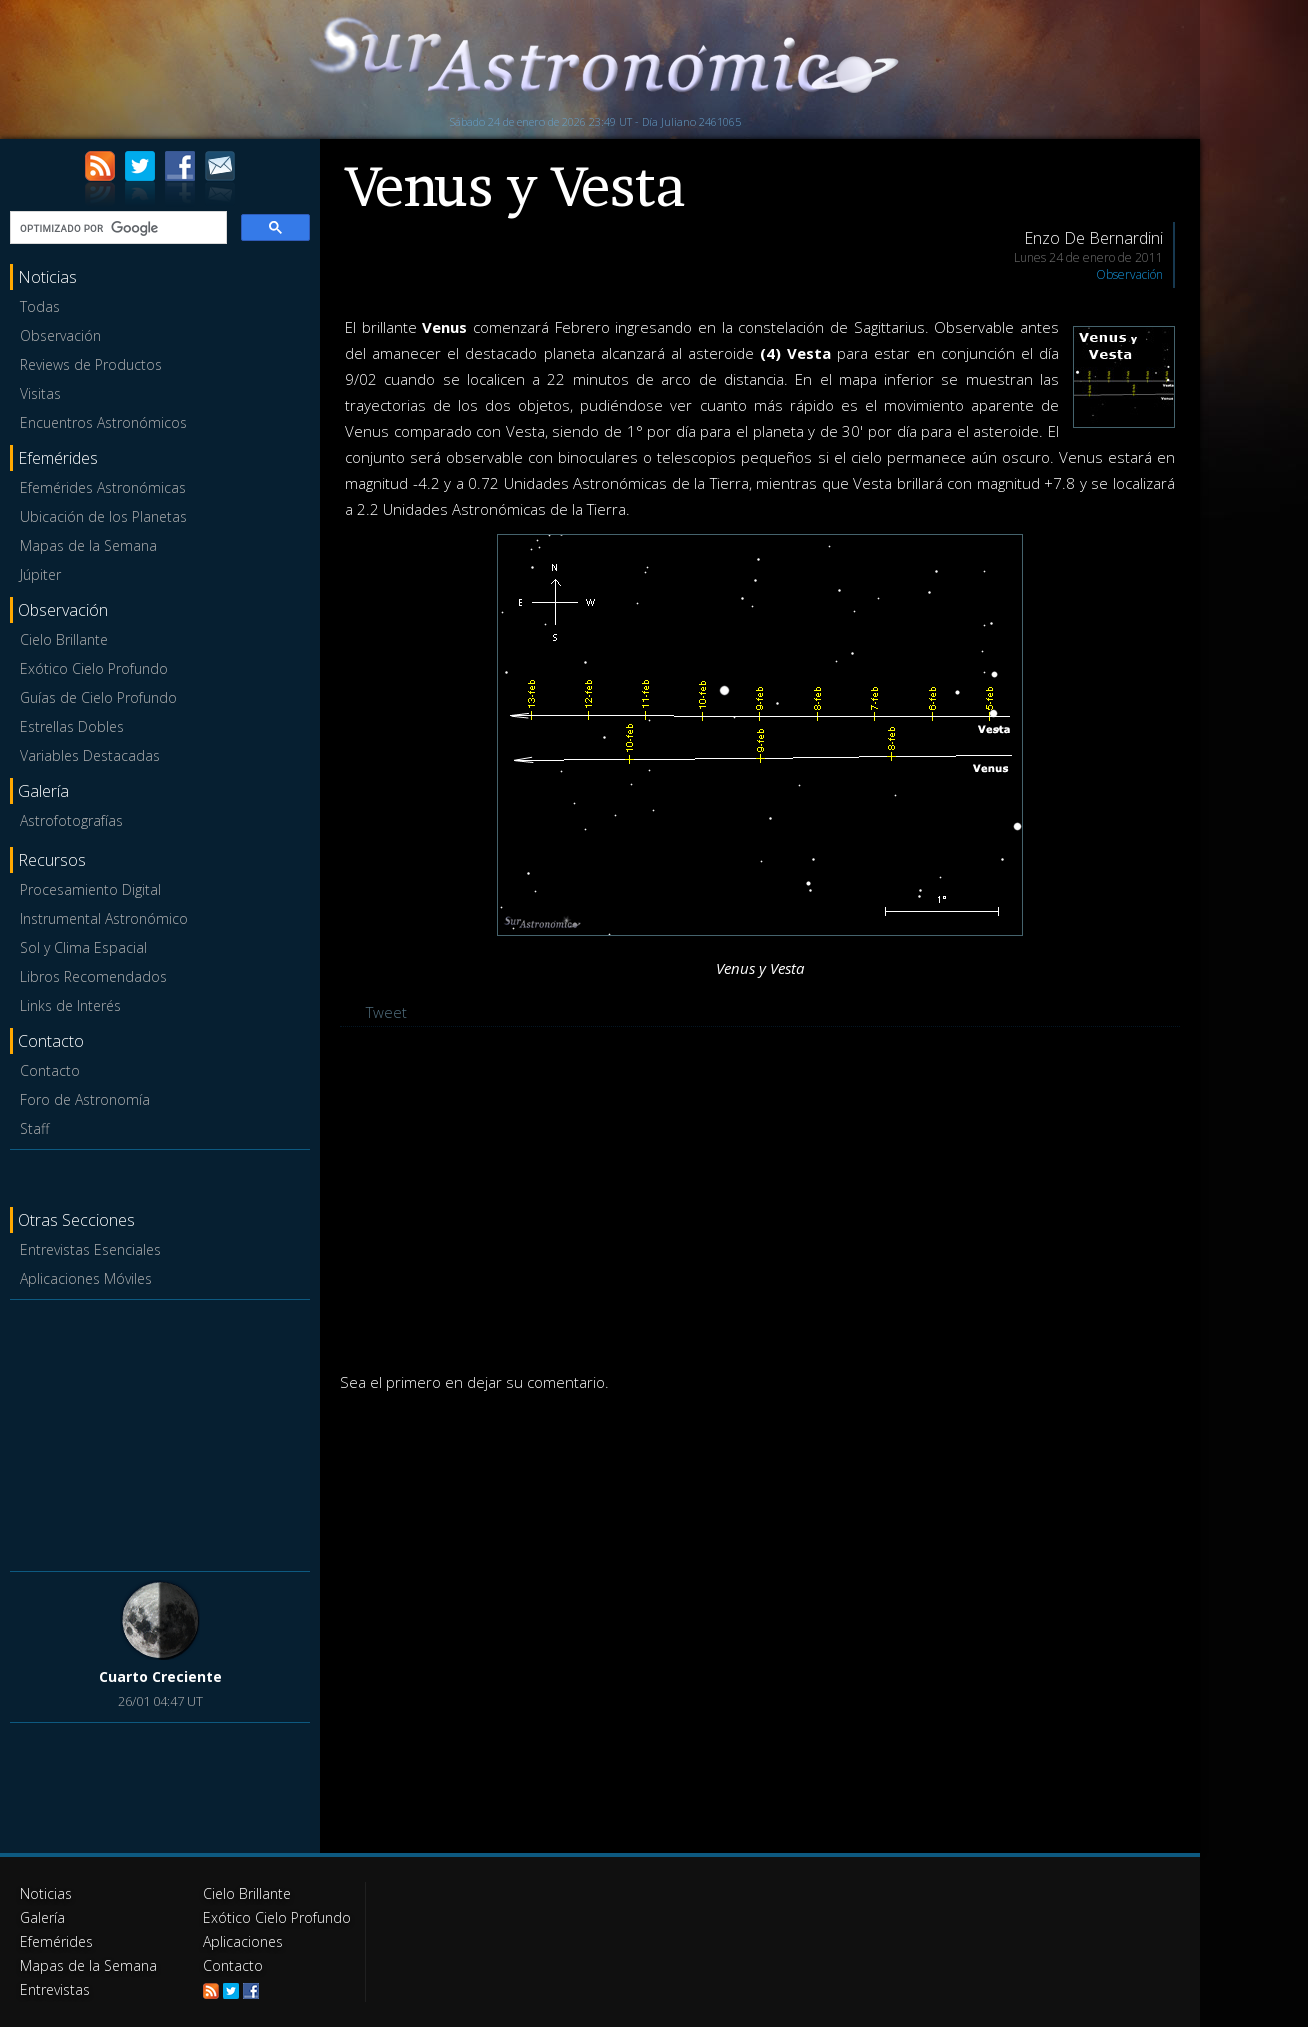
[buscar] (116, 228)
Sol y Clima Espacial (83, 947)
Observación (60, 335)
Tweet (386, 1012)
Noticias (46, 1893)
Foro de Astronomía (85, 1099)
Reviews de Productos (91, 364)
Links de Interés (70, 1005)
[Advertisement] (160, 1432)
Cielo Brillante (64, 639)
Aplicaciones (243, 1941)
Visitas (40, 393)
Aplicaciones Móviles (86, 1278)
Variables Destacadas (90, 755)
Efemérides (56, 1941)
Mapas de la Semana (88, 545)
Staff (34, 1128)
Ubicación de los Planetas (103, 516)
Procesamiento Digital (90, 889)
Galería (42, 1917)
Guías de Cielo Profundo (98, 697)
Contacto (50, 1070)
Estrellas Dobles (72, 726)
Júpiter (40, 574)
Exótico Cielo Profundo (94, 668)
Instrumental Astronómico (104, 918)
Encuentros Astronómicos (103, 422)
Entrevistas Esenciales (90, 1249)
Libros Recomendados (93, 976)
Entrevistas (55, 1989)
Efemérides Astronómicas (103, 487)
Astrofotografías (71, 820)
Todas (40, 306)
